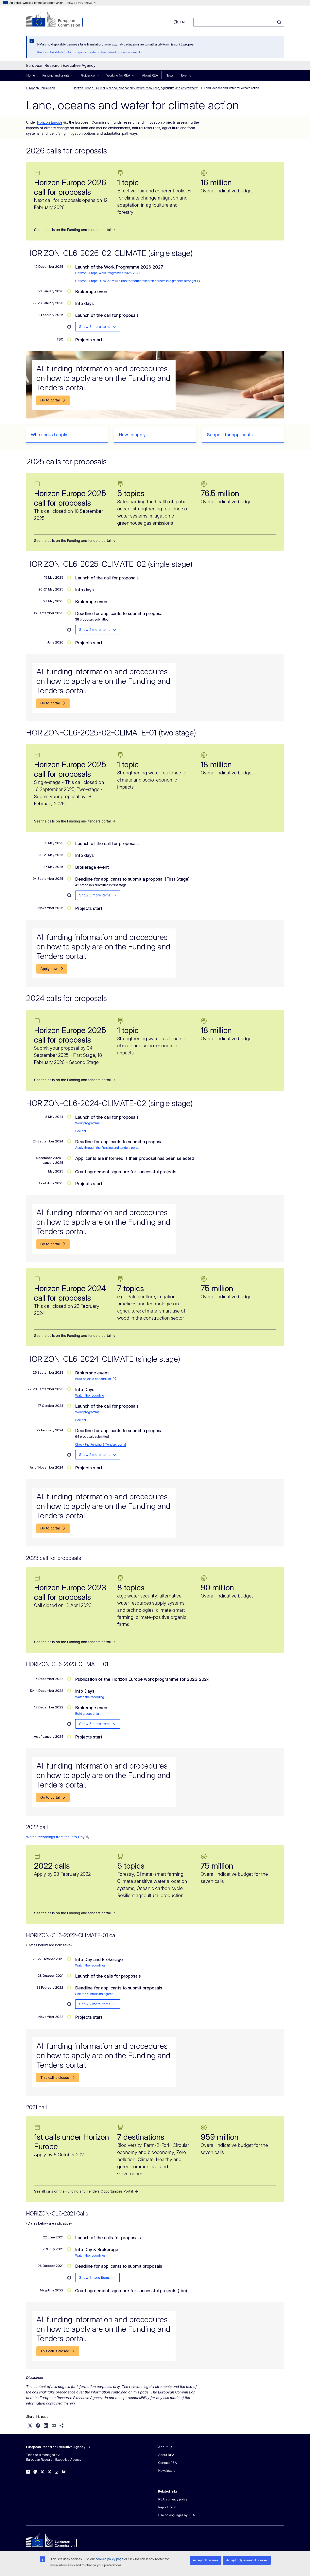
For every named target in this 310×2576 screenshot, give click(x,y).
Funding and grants (55, 75)
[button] (30, 2425)
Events (186, 75)
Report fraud (167, 2507)
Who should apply (49, 434)
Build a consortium (88, 1714)
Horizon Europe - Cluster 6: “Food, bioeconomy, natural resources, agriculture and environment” (135, 88)
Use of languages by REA (176, 2515)
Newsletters (166, 2471)
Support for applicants (230, 434)
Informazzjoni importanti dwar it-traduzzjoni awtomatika (103, 52)
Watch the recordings (90, 1965)
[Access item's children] (73, 75)
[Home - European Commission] (58, 20)
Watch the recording (89, 1395)
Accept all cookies (205, 2560)
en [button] (179, 22)
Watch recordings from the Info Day (55, 1837)
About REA (150, 75)
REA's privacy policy (173, 2499)
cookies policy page (109, 2559)
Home (30, 75)
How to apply (132, 434)
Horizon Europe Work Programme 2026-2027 (107, 273)
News (169, 75)
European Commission (40, 88)
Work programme (87, 1123)
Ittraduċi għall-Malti (49, 52)
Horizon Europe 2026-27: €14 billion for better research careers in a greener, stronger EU (138, 281)
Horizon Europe (49, 122)
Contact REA (167, 2463)
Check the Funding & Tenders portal (100, 1444)
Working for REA (118, 75)
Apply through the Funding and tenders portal (107, 1148)
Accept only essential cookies (246, 2560)
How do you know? (81, 2)
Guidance (88, 75)
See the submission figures (94, 1994)
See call (80, 1131)
